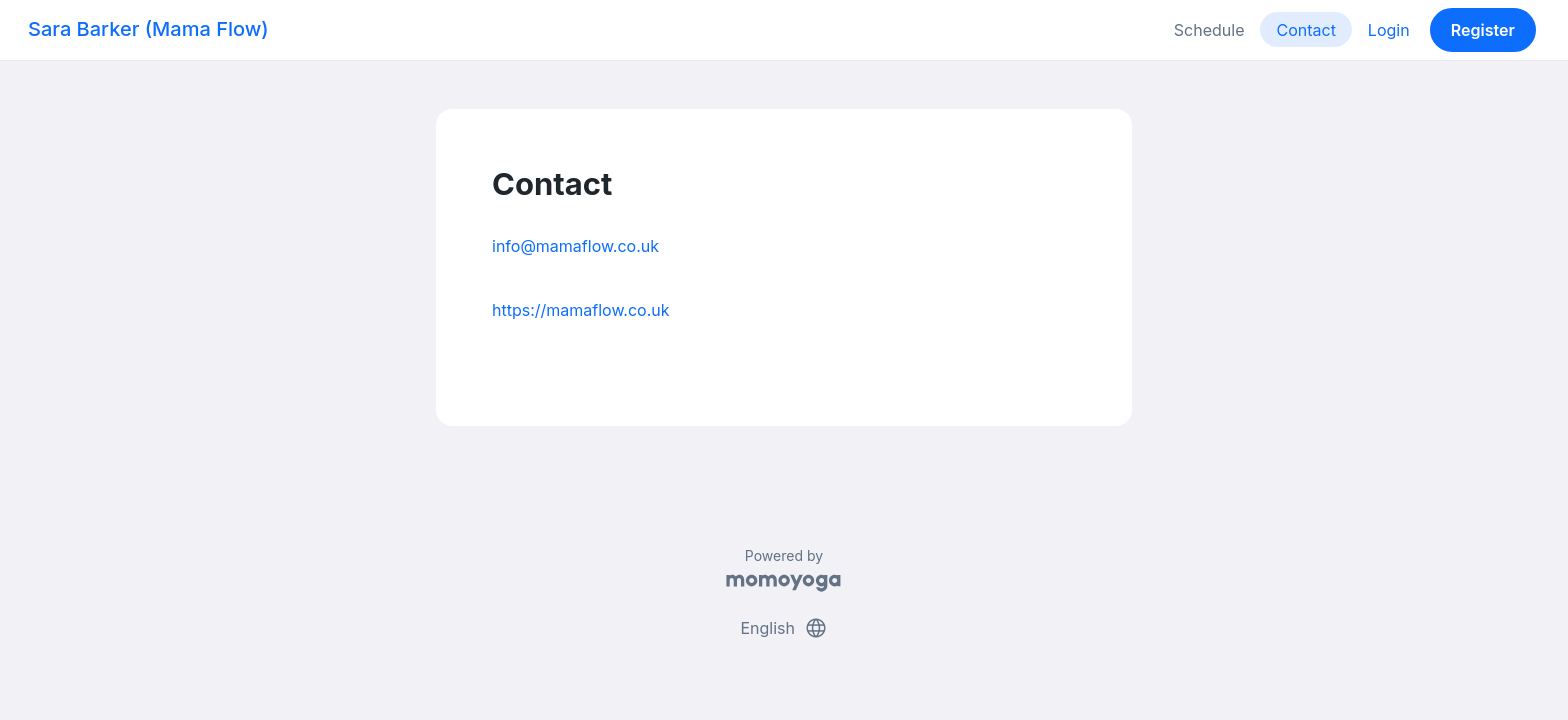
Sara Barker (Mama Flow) (148, 29)
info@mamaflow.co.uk (575, 246)
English (783, 628)
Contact (1305, 30)
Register (1483, 30)
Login (1389, 30)
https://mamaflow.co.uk (581, 310)
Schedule (1209, 30)
